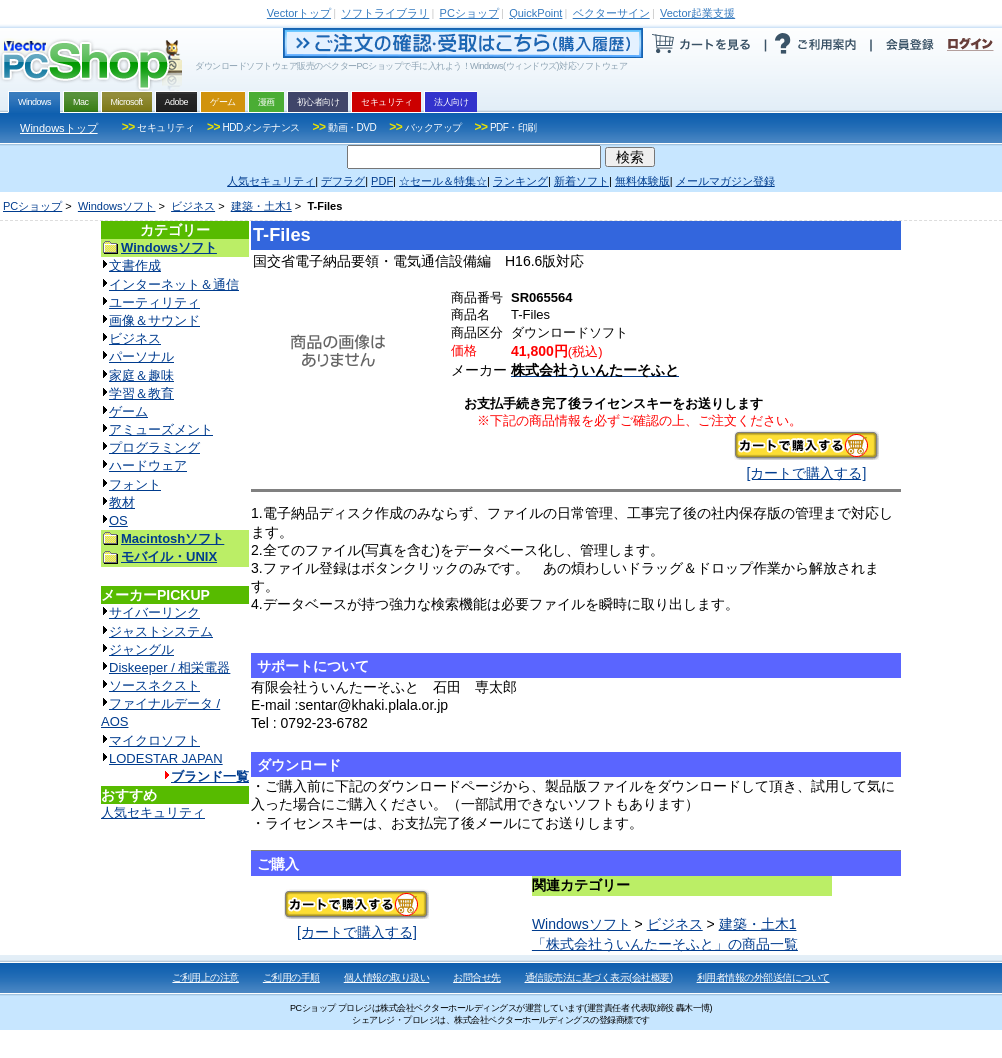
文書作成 (135, 265)
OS (118, 520)
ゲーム (128, 411)
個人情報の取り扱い (387, 977)
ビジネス (193, 206)
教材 (122, 502)
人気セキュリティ (153, 812)
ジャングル (141, 649)
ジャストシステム (161, 631)
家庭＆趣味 (141, 375)
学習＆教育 (141, 393)
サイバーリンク (154, 612)
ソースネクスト (154, 685)
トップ (299, 13)
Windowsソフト (117, 206)
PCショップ (32, 206)
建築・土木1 (261, 206)
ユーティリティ (154, 302)
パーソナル (141, 356)
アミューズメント (161, 429)
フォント (135, 484)
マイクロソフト (154, 740)
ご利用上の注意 (205, 977)
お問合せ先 (477, 977)
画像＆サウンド (154, 320)
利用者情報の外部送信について (763, 977)
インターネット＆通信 (174, 284)
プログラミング (154, 447)
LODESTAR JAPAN (166, 758)
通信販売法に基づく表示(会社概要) (599, 977)
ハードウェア (148, 465)
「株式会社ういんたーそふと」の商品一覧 (665, 944)
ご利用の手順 (291, 977)
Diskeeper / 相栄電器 (169, 667)
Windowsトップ (59, 128)
